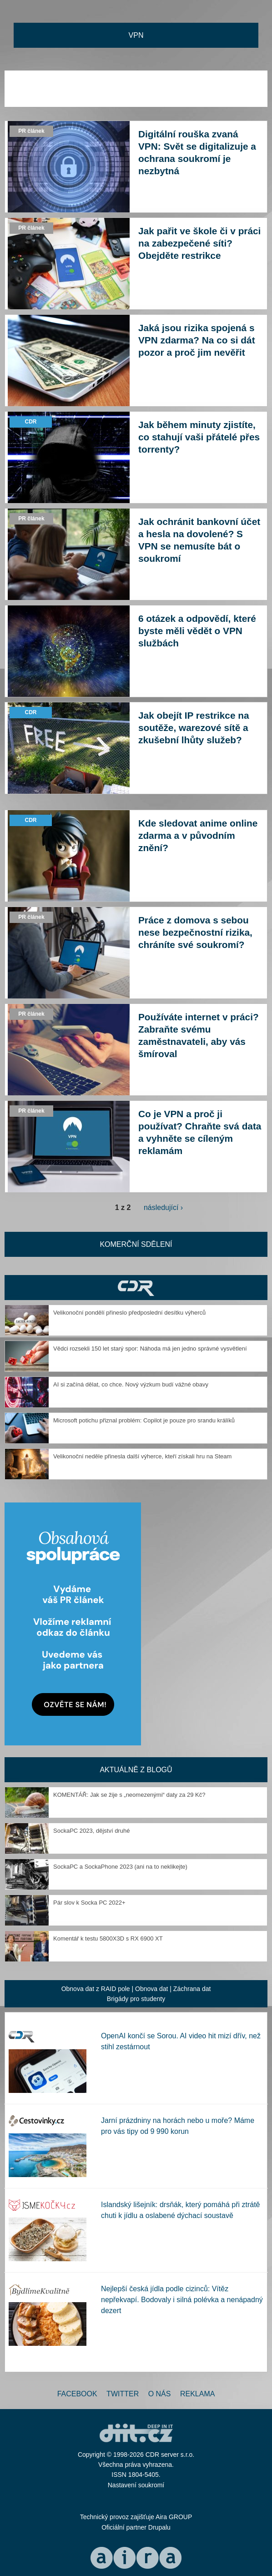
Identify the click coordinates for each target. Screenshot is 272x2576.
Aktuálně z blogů (136, 1770)
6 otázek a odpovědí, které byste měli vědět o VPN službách (197, 630)
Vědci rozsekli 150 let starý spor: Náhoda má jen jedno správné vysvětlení (150, 1348)
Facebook (77, 2394)
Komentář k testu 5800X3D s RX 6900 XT (108, 1938)
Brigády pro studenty (136, 1998)
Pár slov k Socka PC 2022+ (89, 1902)
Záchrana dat (192, 1988)
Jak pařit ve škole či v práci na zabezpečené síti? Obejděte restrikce (199, 243)
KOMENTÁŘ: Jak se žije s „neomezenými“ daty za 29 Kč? (129, 1794)
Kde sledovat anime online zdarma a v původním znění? (197, 835)
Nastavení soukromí (136, 2485)
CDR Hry (136, 1287)
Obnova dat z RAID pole (95, 1988)
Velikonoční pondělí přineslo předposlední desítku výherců (129, 1312)
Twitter (122, 2394)
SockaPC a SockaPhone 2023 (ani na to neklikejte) (120, 1866)
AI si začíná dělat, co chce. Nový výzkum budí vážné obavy (130, 1384)
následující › (163, 1207)
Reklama (197, 2394)
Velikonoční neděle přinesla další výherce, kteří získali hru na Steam (142, 1456)
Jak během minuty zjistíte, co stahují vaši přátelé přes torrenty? (199, 436)
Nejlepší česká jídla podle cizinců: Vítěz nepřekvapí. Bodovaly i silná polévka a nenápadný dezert (182, 2299)
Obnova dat (151, 1988)
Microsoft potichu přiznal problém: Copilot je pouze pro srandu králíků (144, 1420)
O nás (159, 2394)
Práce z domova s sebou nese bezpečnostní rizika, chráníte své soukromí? (195, 932)
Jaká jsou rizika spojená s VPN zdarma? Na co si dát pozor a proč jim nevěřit (196, 340)
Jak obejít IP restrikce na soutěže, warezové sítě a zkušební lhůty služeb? (193, 727)
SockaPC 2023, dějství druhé (91, 1830)
